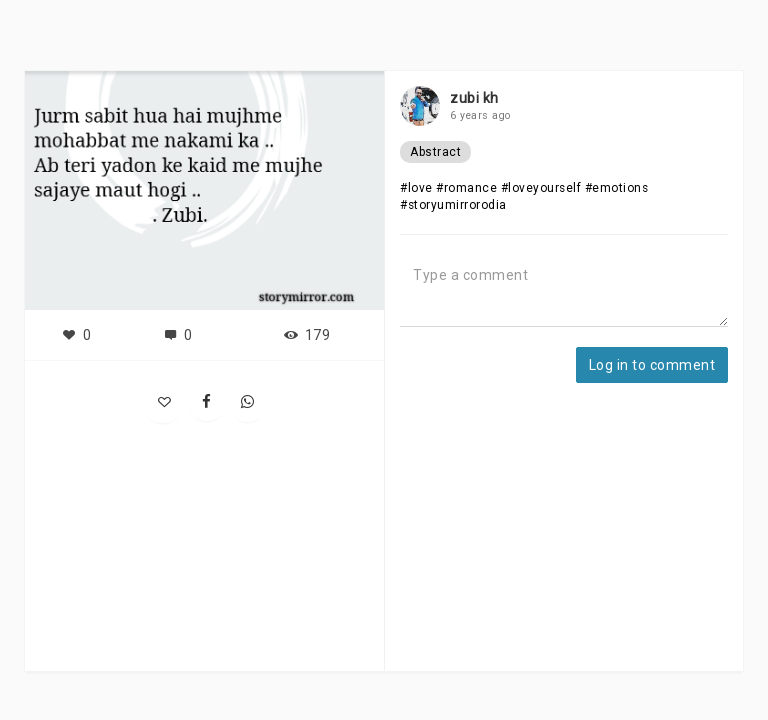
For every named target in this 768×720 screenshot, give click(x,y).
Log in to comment (652, 365)
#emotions (617, 188)
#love (416, 188)
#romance (466, 188)
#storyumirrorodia (453, 205)
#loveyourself (541, 188)
